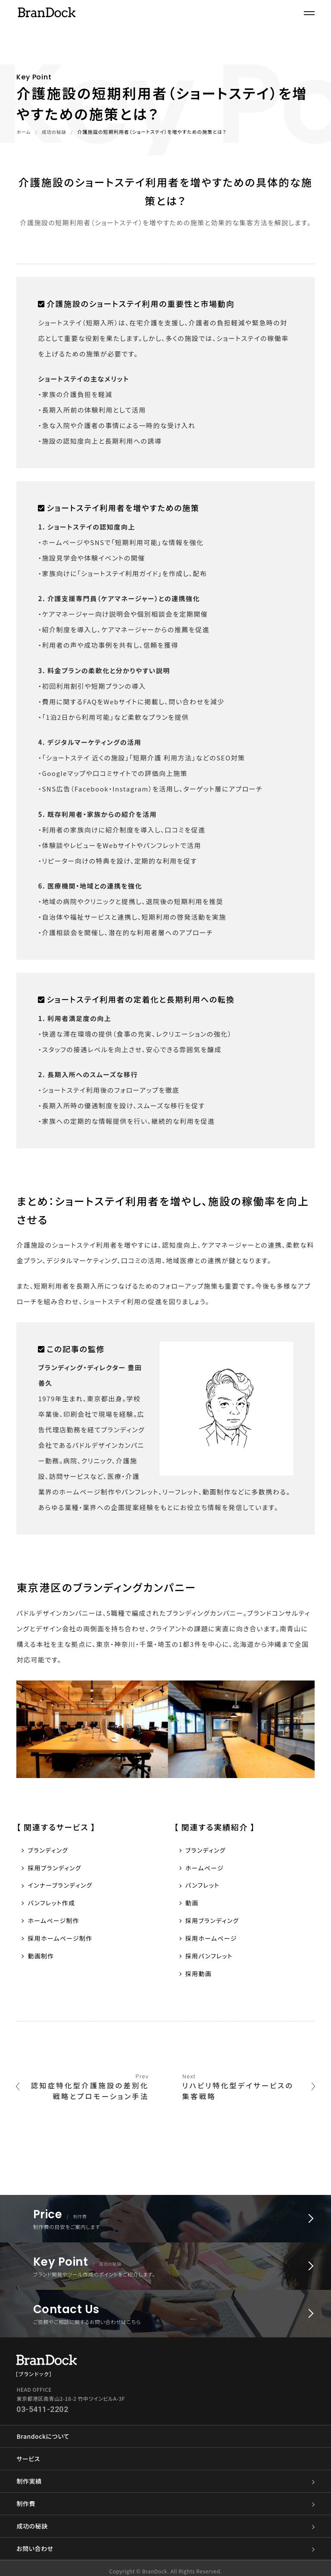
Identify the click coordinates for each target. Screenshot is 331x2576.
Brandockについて (42, 2430)
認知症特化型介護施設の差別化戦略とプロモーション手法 (85, 2090)
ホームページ (206, 1868)
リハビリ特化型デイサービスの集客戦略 (246, 2090)
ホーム (23, 131)
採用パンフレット (211, 1960)
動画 (192, 1905)
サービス (28, 2452)
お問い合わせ (165, 2542)
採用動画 (199, 1978)
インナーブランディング (62, 1887)
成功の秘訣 (56, 131)
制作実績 (165, 2475)
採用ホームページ (213, 1941)
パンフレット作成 (53, 1905)
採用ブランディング (56, 1868)
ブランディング (49, 1850)
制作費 (165, 2497)
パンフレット (203, 1887)
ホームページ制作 (55, 1923)
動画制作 (42, 1960)
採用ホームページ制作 (62, 1941)
